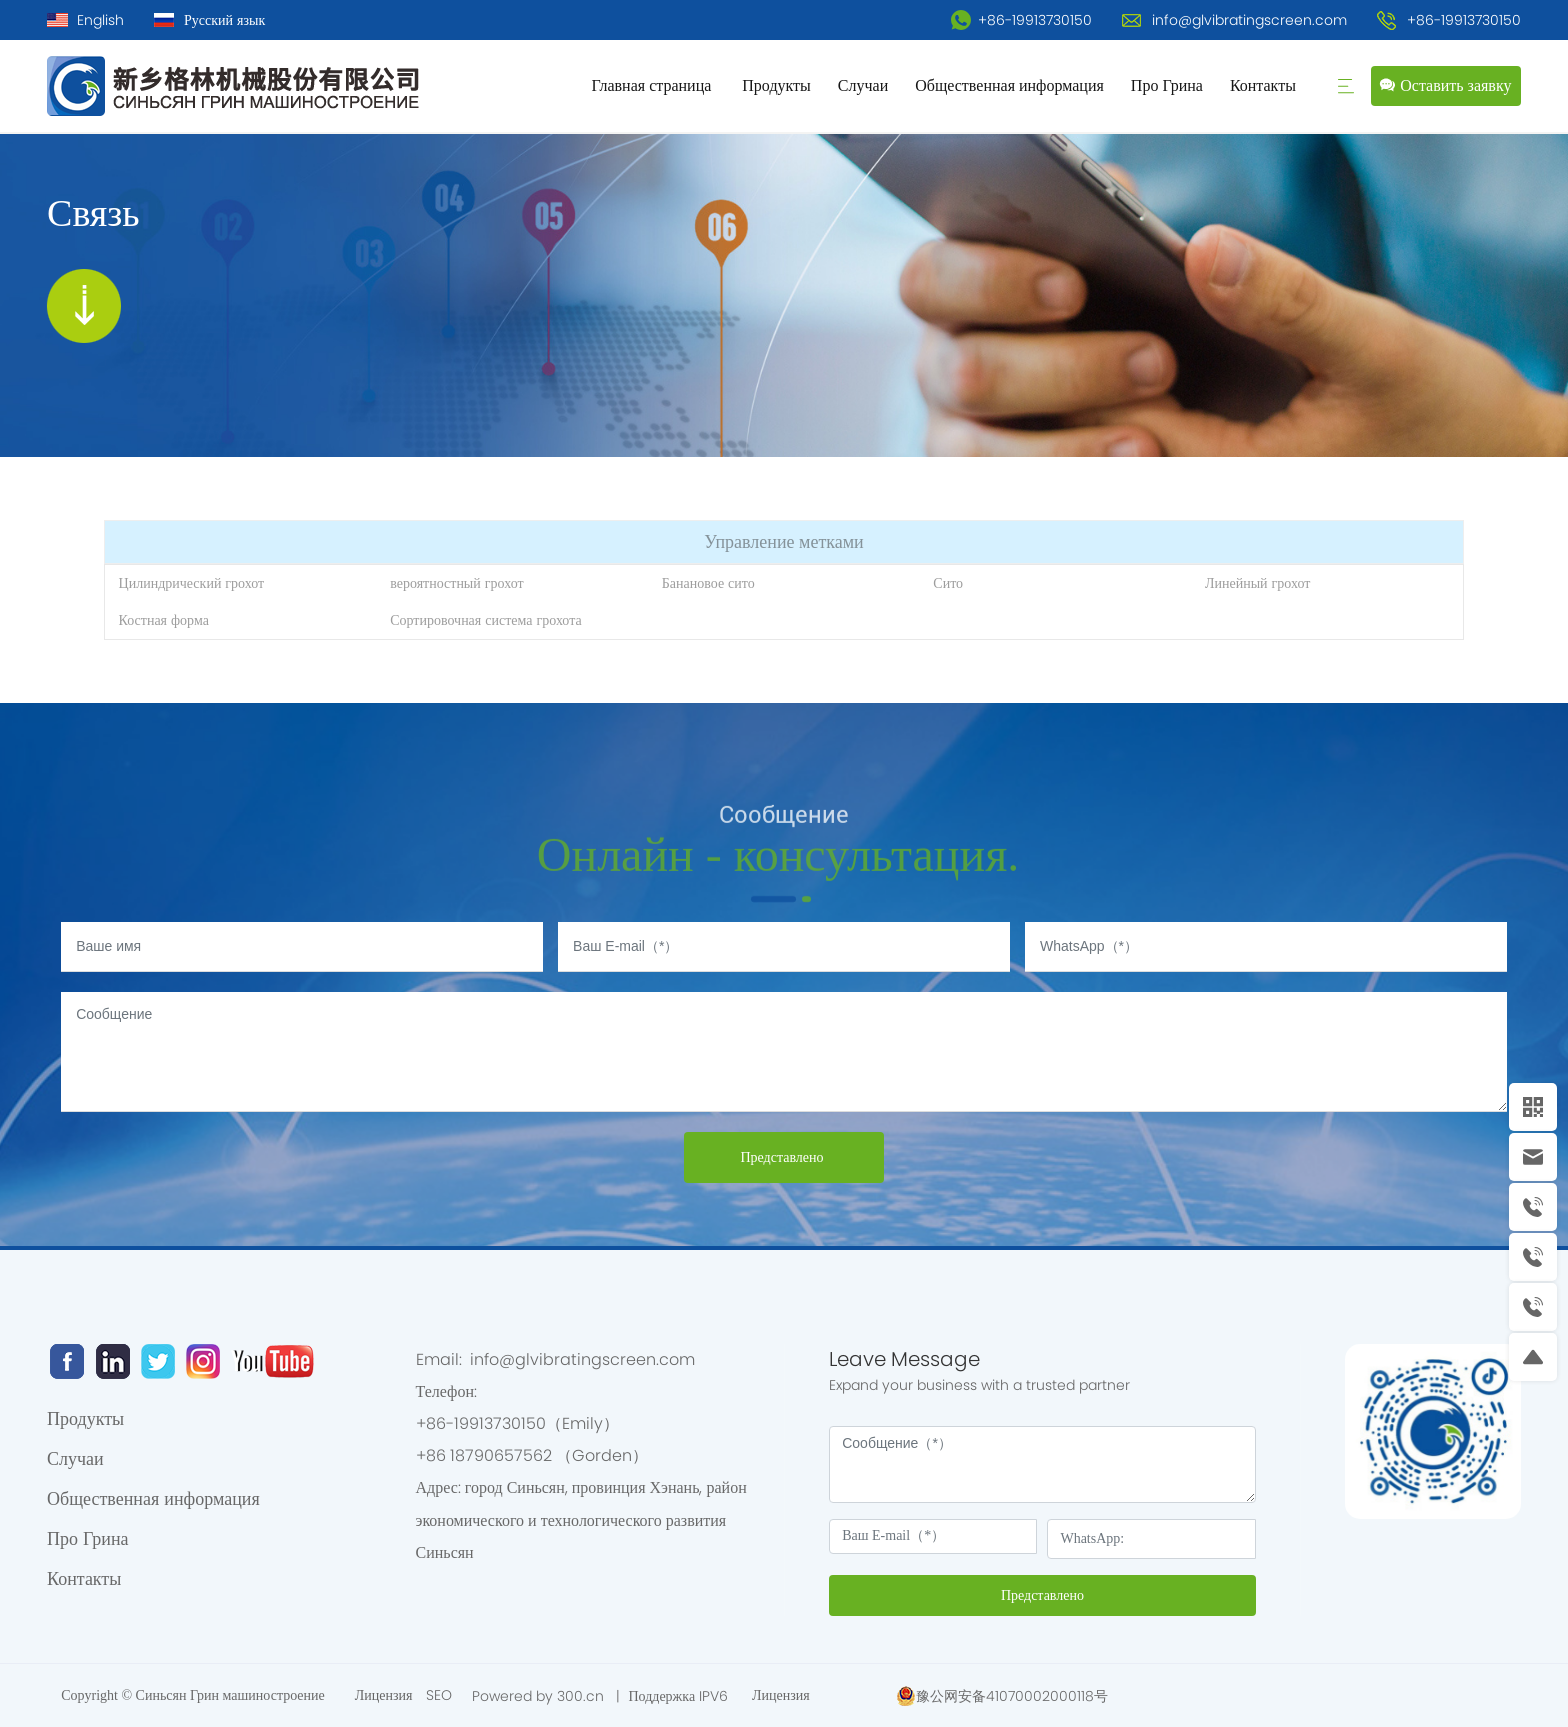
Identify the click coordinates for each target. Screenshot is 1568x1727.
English (100, 20)
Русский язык (224, 20)
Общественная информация (1009, 85)
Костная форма (164, 620)
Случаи (863, 85)
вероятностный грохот (456, 583)
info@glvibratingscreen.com (1249, 20)
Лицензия (386, 1695)
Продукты (776, 85)
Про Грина (1167, 85)
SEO (439, 1695)
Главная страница (653, 85)
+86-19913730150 (1021, 20)
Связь (93, 212)
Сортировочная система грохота (486, 620)
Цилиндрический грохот (192, 583)
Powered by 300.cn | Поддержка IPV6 (602, 1696)
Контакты (1265, 85)
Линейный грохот (1257, 583)
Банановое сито (708, 583)
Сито (948, 583)
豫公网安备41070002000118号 (1012, 1696)
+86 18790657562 (486, 1455)
